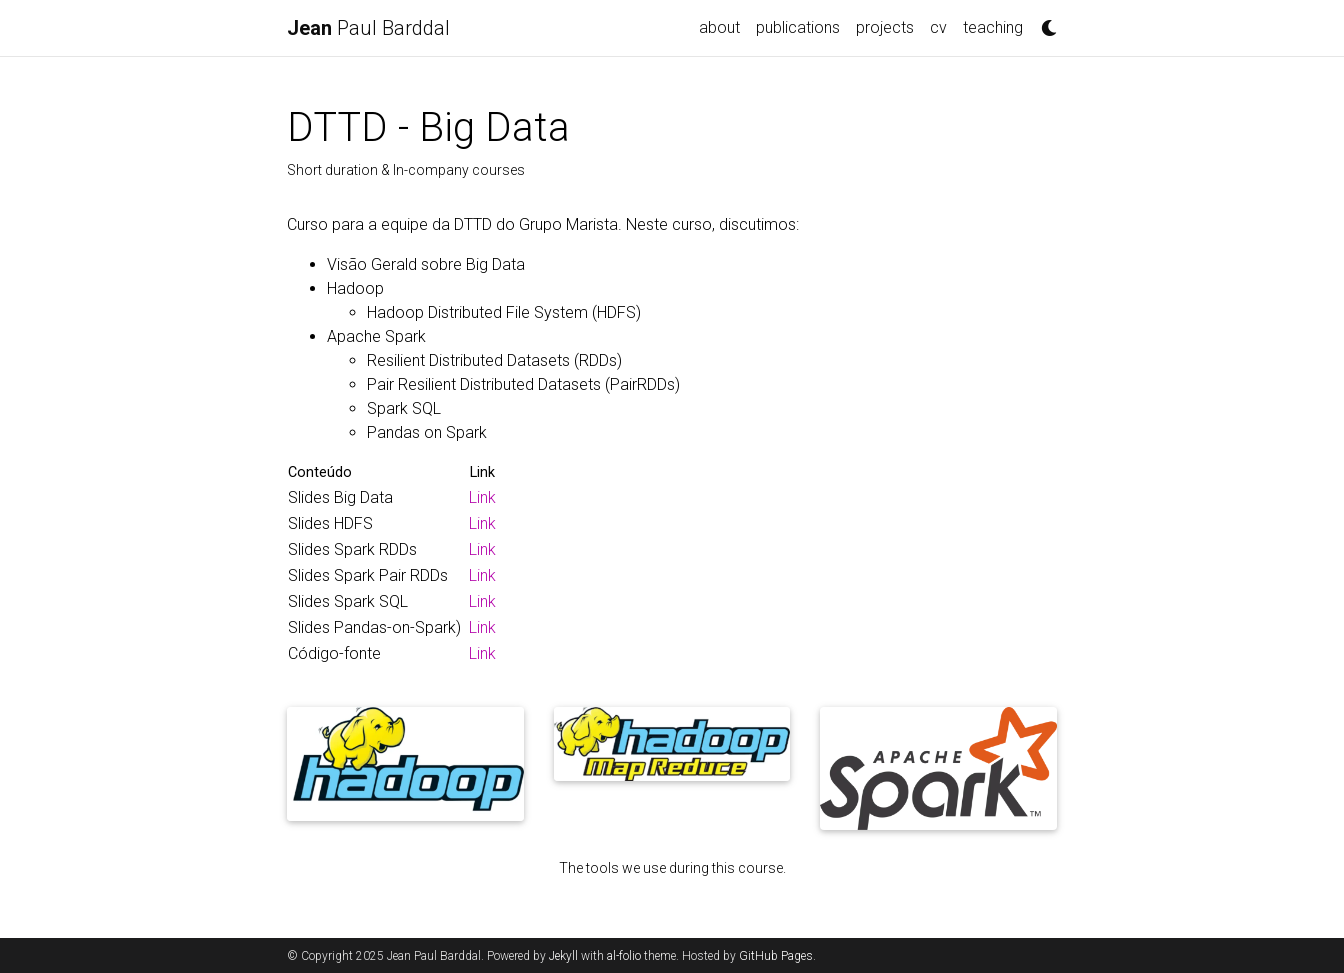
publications (798, 27)
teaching (993, 27)
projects (885, 27)
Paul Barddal (368, 28)
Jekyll (563, 956)
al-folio (624, 956)
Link (482, 497)
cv (938, 27)
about (719, 27)
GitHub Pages (776, 956)
